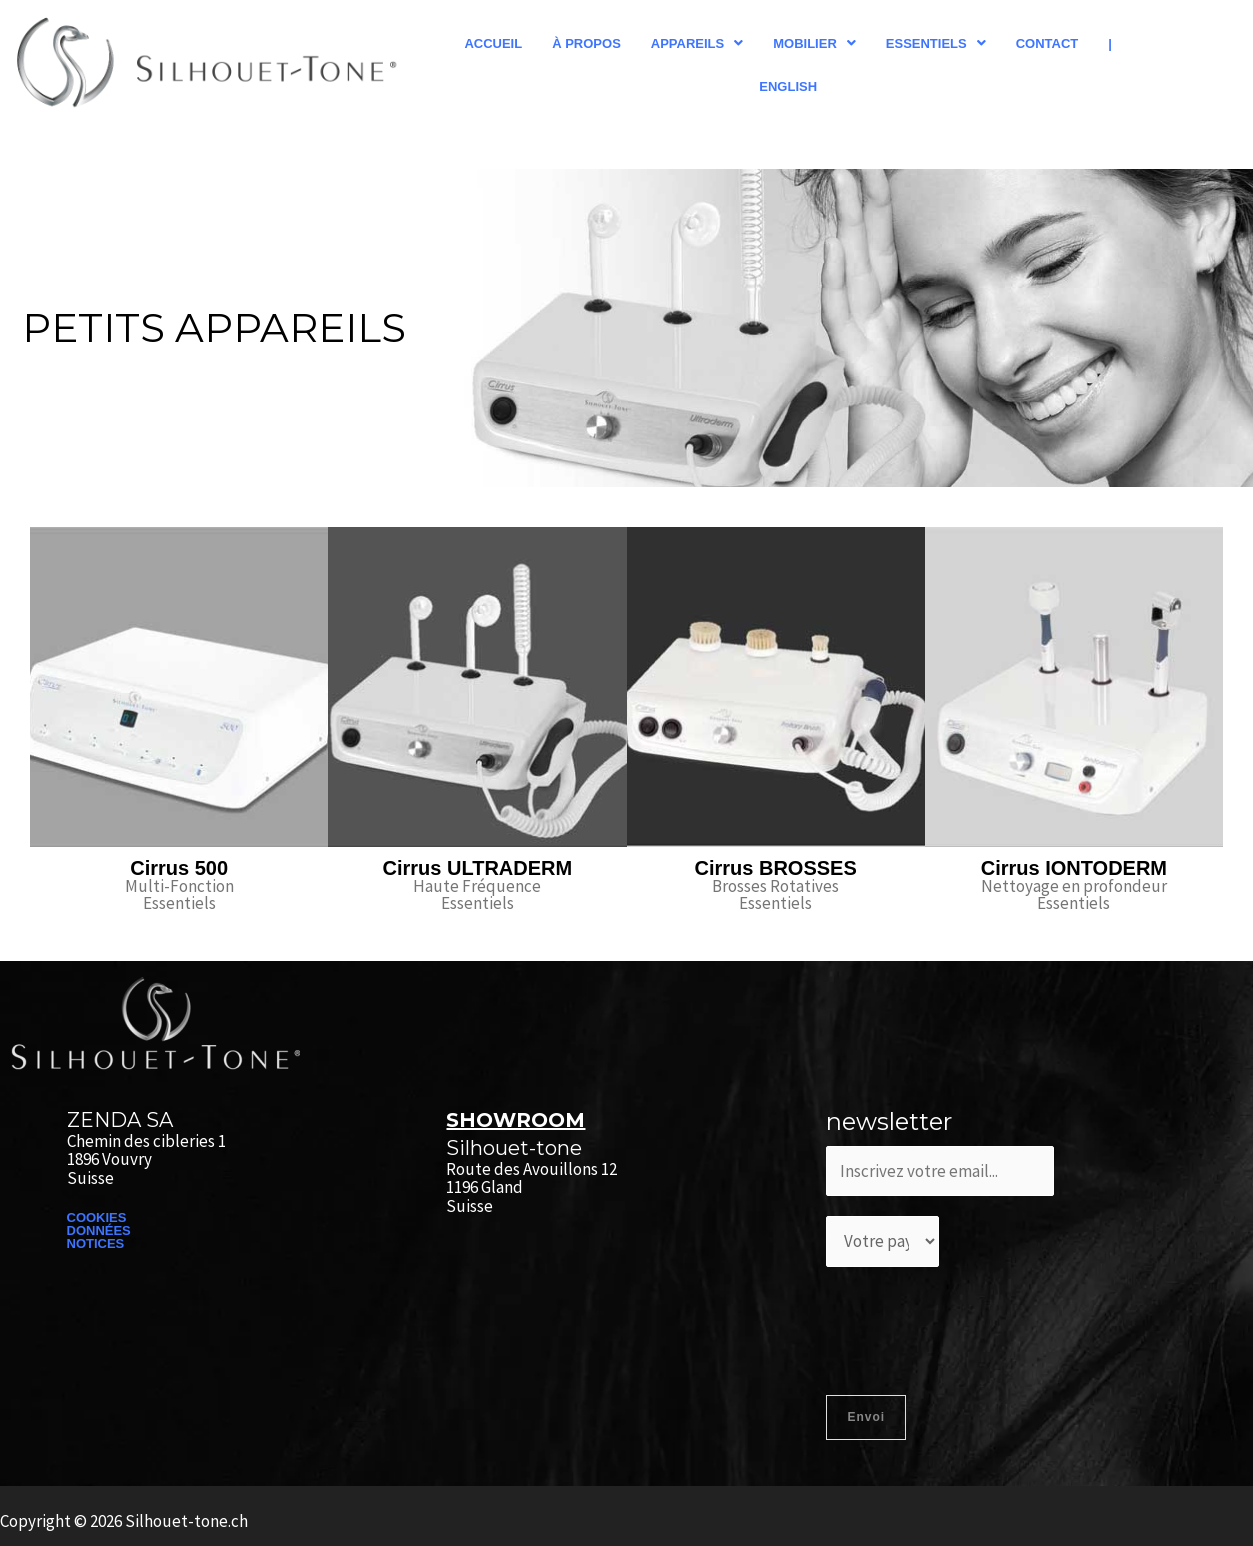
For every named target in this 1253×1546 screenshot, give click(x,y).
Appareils (697, 43)
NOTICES (96, 1243)
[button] (697, 43)
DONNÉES (99, 1230)
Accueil (493, 43)
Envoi (866, 1417)
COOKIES (97, 1217)
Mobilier (814, 43)
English (788, 86)
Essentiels (936, 43)
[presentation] (978, 1326)
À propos (586, 43)
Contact (1047, 43)
